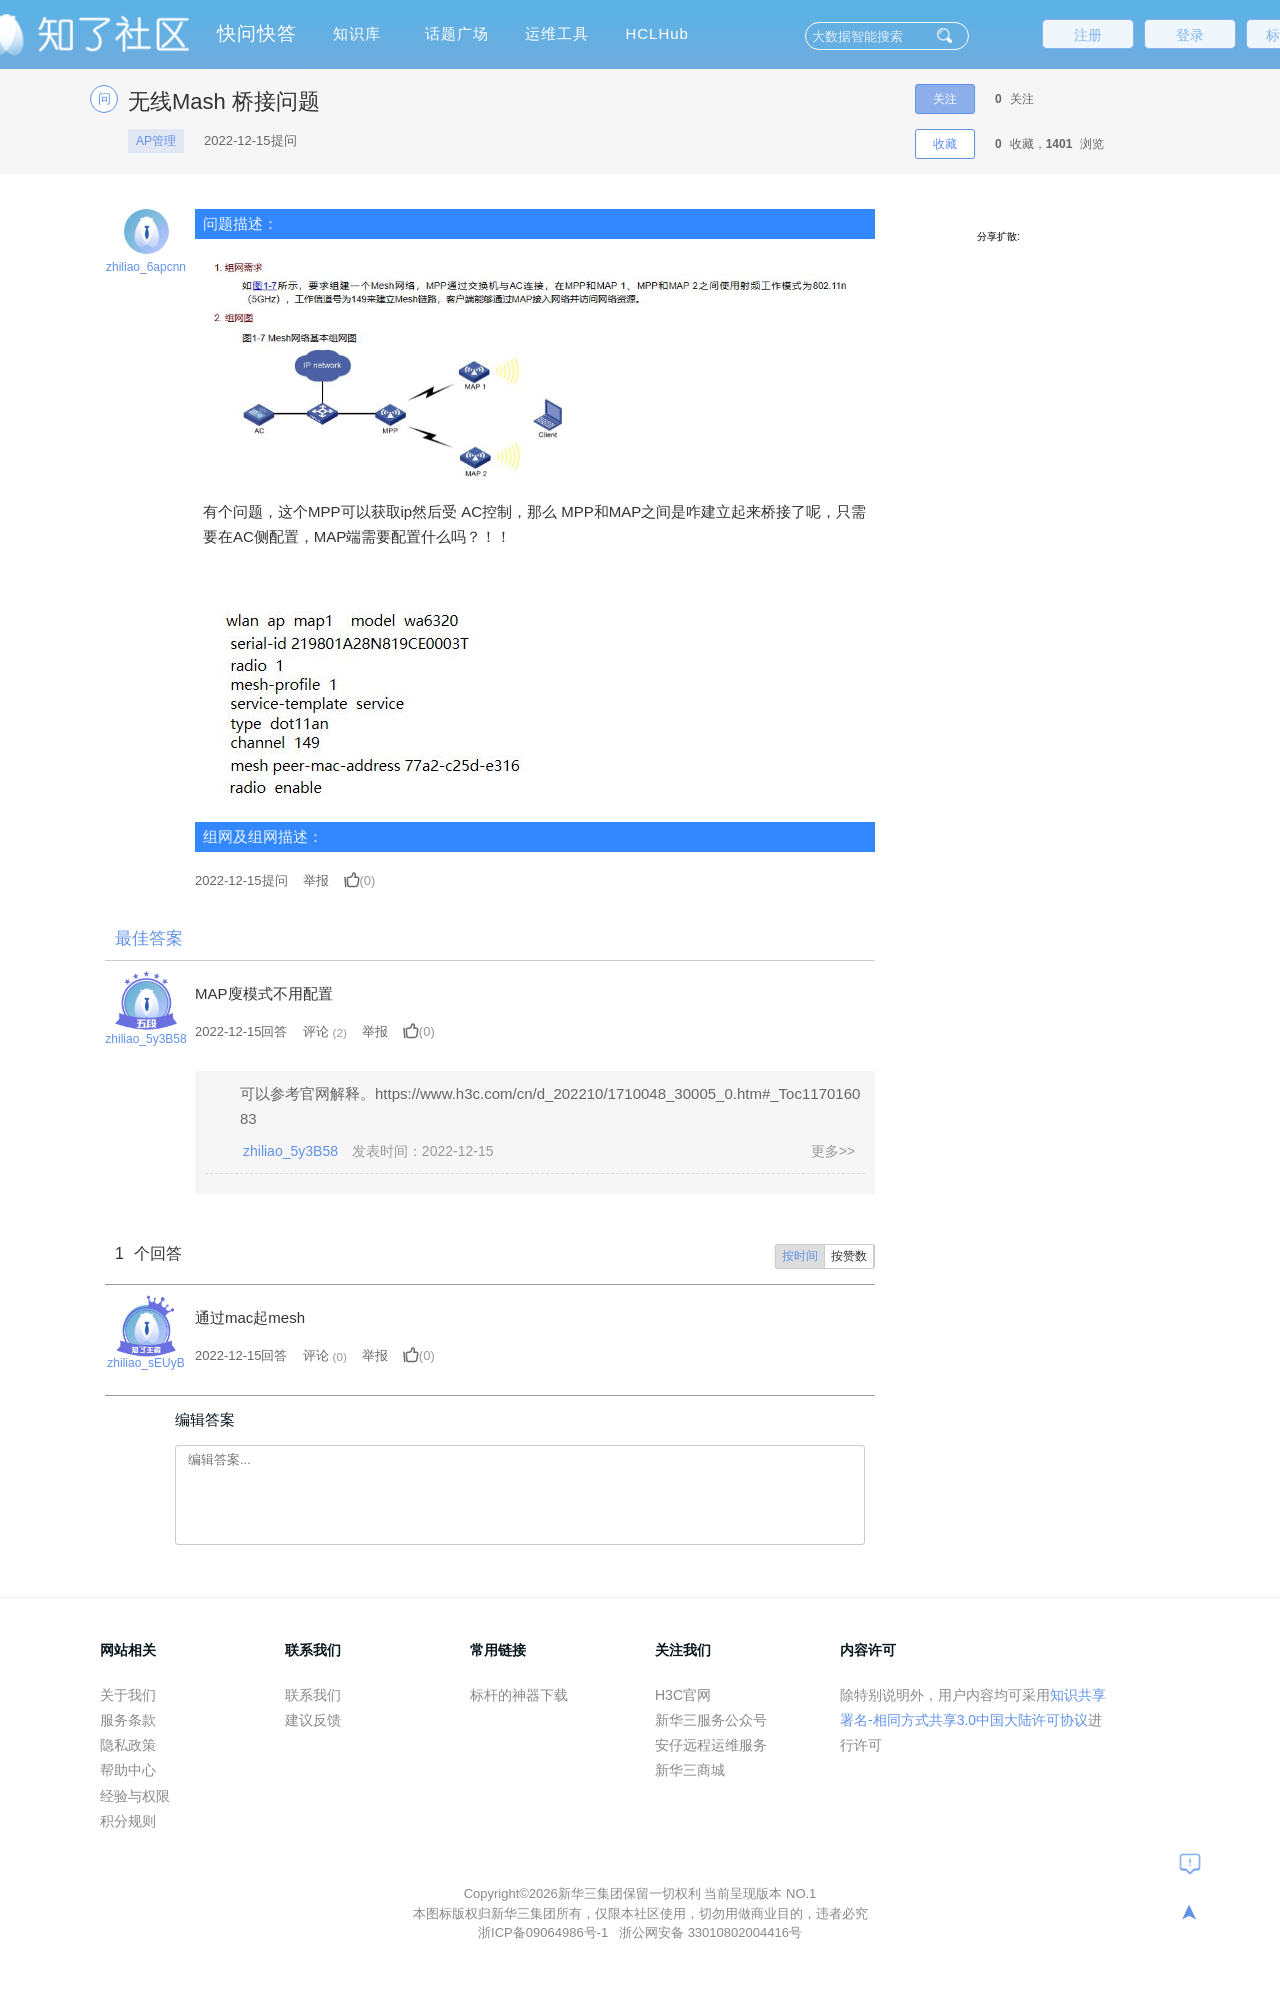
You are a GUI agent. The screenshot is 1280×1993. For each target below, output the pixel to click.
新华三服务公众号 (711, 1720)
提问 (241, 880)
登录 (1190, 35)
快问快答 (257, 33)
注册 (1088, 35)
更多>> (833, 1151)
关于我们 (128, 1695)
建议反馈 (313, 1720)
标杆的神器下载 (519, 1695)
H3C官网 (683, 1695)
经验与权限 (135, 1796)
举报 (316, 880)
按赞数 (849, 1256)
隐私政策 (128, 1745)
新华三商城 (690, 1770)
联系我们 (313, 1695)
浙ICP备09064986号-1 (545, 1932)
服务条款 (128, 1720)
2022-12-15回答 (241, 1031)
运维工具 (557, 33)
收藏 (945, 144)
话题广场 (457, 33)
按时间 (800, 1256)
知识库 (357, 33)
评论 (316, 1031)
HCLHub (657, 33)
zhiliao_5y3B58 (145, 1039)
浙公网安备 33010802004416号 (710, 1932)
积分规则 (128, 1821)
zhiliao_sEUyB (145, 1363)
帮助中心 (128, 1770)
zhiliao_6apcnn (146, 267)
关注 (945, 99)
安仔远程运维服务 (711, 1745)
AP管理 (156, 141)
